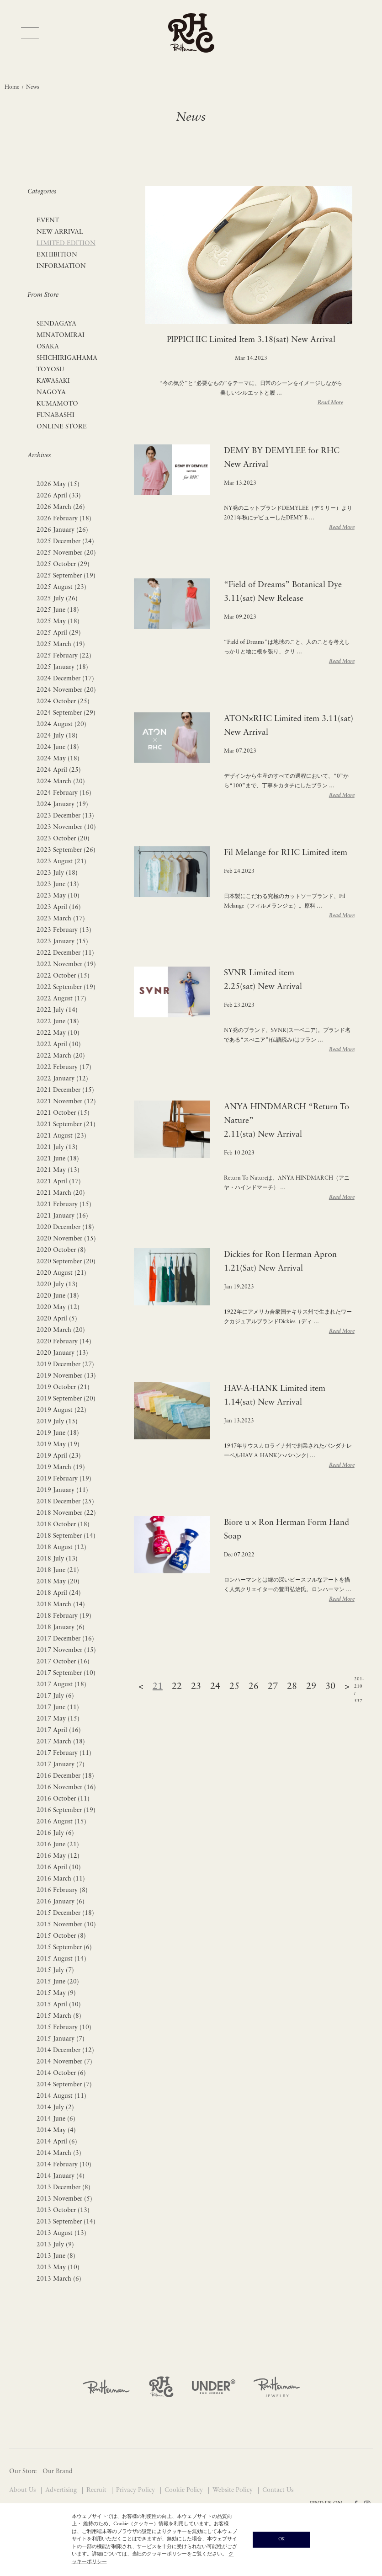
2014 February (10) (64, 2164)
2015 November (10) (66, 1924)
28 (292, 1686)
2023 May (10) (58, 896)
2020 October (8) (61, 1250)
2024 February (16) (64, 793)
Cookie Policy (184, 2490)
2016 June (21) (58, 1844)
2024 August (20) (61, 724)
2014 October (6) (61, 2073)
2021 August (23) (61, 1136)
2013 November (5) (64, 2199)
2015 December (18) (65, 1913)
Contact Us (277, 2490)
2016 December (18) (65, 1776)
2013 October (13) (63, 2210)
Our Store (23, 2471)
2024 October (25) (63, 701)
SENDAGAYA (56, 324)
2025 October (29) (63, 564)
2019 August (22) (61, 1410)
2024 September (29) (66, 713)
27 (273, 1686)
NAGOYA (51, 392)
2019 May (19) (58, 1444)
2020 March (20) (61, 1330)
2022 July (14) (57, 1010)
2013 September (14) (66, 2221)
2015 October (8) (61, 1936)
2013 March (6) (59, 2279)
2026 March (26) (61, 507)
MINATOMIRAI (61, 335)
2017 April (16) (59, 1730)
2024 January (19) (62, 804)
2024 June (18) (58, 747)
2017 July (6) (55, 1696)
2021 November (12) (66, 1101)
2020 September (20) (66, 1261)
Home (12, 87)
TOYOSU (50, 369)
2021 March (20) (61, 1193)
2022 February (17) (64, 1067)
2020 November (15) (66, 1238)
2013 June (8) (56, 2256)
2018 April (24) (59, 1593)
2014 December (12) (65, 2050)
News (32, 87)
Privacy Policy (136, 2490)
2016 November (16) (66, 1787)
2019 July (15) (57, 1421)
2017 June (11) (58, 1707)
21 (158, 1686)
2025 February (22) (64, 655)
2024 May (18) (58, 758)
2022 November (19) (66, 964)
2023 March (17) (61, 918)
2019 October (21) (63, 1387)
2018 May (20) (58, 1581)
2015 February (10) (64, 2027)
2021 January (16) (62, 1216)
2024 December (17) (65, 678)
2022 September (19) (66, 987)
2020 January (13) (62, 1353)
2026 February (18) (64, 518)
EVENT (48, 220)
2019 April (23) (59, 1456)
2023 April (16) (59, 907)
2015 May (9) (56, 1993)
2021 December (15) (65, 1090)
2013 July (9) (55, 2244)
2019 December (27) (65, 1364)
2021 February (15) (64, 1204)
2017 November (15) (66, 1650)
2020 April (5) (57, 1318)
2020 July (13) (57, 1284)
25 (234, 1686)
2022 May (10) (58, 1033)
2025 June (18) (58, 610)
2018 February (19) (64, 1616)
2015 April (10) (59, 2004)
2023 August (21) (61, 861)
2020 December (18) (65, 1227)
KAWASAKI (53, 381)
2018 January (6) (61, 1627)
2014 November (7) (64, 2061)
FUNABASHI (55, 415)
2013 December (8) (63, 2187)
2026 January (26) (62, 530)
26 (254, 1686)
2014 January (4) (61, 2176)
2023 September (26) (66, 850)
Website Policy (233, 2490)
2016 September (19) (66, 1810)
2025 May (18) (58, 621)
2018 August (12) (61, 1547)
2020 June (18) (58, 1296)
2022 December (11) (65, 953)
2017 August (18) (61, 1684)
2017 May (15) (58, 1719)
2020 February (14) (64, 1341)
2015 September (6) (64, 1947)
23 (196, 1686)
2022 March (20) (61, 1056)
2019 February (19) (64, 1478)
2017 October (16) (63, 1661)
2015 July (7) (55, 1970)
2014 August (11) (61, 2096)
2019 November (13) (66, 1376)
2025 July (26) (57, 598)
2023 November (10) (66, 827)
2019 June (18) (58, 1433)
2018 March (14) (61, 1604)
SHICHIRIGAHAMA (67, 358)
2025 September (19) (66, 575)
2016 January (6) (61, 1901)
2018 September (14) (66, 1536)
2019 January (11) (62, 1490)
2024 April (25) (59, 770)
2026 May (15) (58, 484)
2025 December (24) (65, 541)
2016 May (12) (58, 1856)
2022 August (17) (61, 998)
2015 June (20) (58, 1981)
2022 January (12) (62, 1078)
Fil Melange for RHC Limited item (285, 853)
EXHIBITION (57, 254)
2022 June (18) (58, 1021)
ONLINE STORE (62, 426)
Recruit (97, 2490)
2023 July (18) (57, 873)
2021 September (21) (66, 1124)
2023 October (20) (63, 838)
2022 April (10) (59, 1044)
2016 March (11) (61, 1879)
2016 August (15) (61, 1821)
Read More (330, 403)
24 (215, 1686)
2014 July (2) (55, 2107)
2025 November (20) (66, 553)
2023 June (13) (58, 884)
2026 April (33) (59, 495)
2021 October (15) (63, 1113)
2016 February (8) (62, 1890)
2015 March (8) (59, 2016)
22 (177, 1686)
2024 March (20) (61, 781)
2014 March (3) (59, 2153)
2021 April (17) (59, 1181)
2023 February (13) (64, 930)
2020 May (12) (58, 1307)
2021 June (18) (58, 1158)
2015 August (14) (61, 1959)
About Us (23, 2490)
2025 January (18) (62, 667)
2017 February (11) (64, 1753)
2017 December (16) (65, 1638)
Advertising (62, 2490)
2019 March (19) (61, 1467)
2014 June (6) (56, 2119)
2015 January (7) (61, 2039)
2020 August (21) (61, 1273)
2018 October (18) (63, 1524)
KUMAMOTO (57, 404)
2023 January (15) (62, 941)
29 (311, 1686)
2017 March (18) (61, 1741)
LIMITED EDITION (66, 243)
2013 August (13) (61, 2233)
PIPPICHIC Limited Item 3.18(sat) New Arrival (251, 340)
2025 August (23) (61, 587)
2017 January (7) (61, 1764)
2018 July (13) (57, 1558)
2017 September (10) (66, 1673)
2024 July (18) (57, 735)
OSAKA (48, 346)
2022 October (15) (63, 976)
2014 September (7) (64, 2084)
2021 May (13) (58, 1170)
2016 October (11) (63, 1799)
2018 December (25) (65, 1501)
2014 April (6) (57, 2141)
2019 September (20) (66, 1398)
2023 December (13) (65, 815)
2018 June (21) (58, 1570)
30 (330, 1686)
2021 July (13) (57, 1147)
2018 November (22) (66, 1513)
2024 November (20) (66, 690)
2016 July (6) (55, 1833)
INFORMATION (61, 266)
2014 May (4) (56, 2130)
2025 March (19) (61, 644)
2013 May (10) (58, 2267)
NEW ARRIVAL (60, 232)
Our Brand (57, 2471)
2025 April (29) (59, 633)
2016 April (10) (59, 1867)
